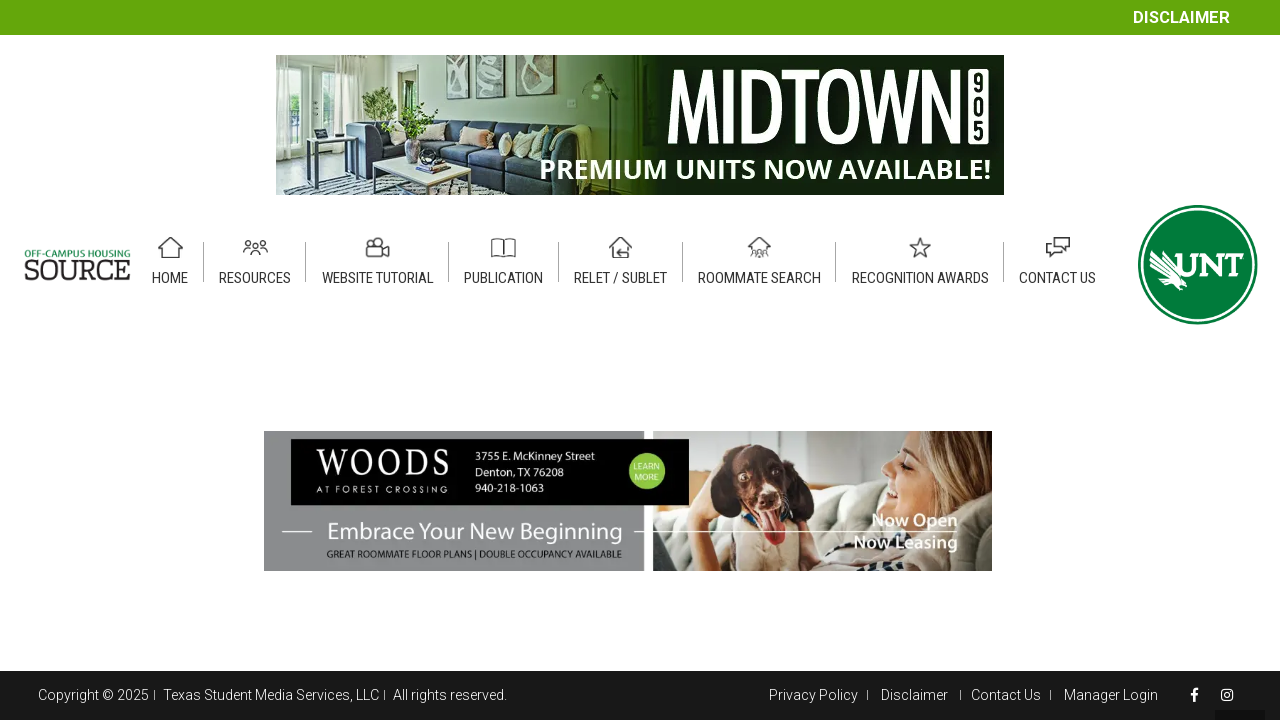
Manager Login (1111, 695)
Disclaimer (1181, 17)
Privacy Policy (813, 695)
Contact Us (1006, 695)
